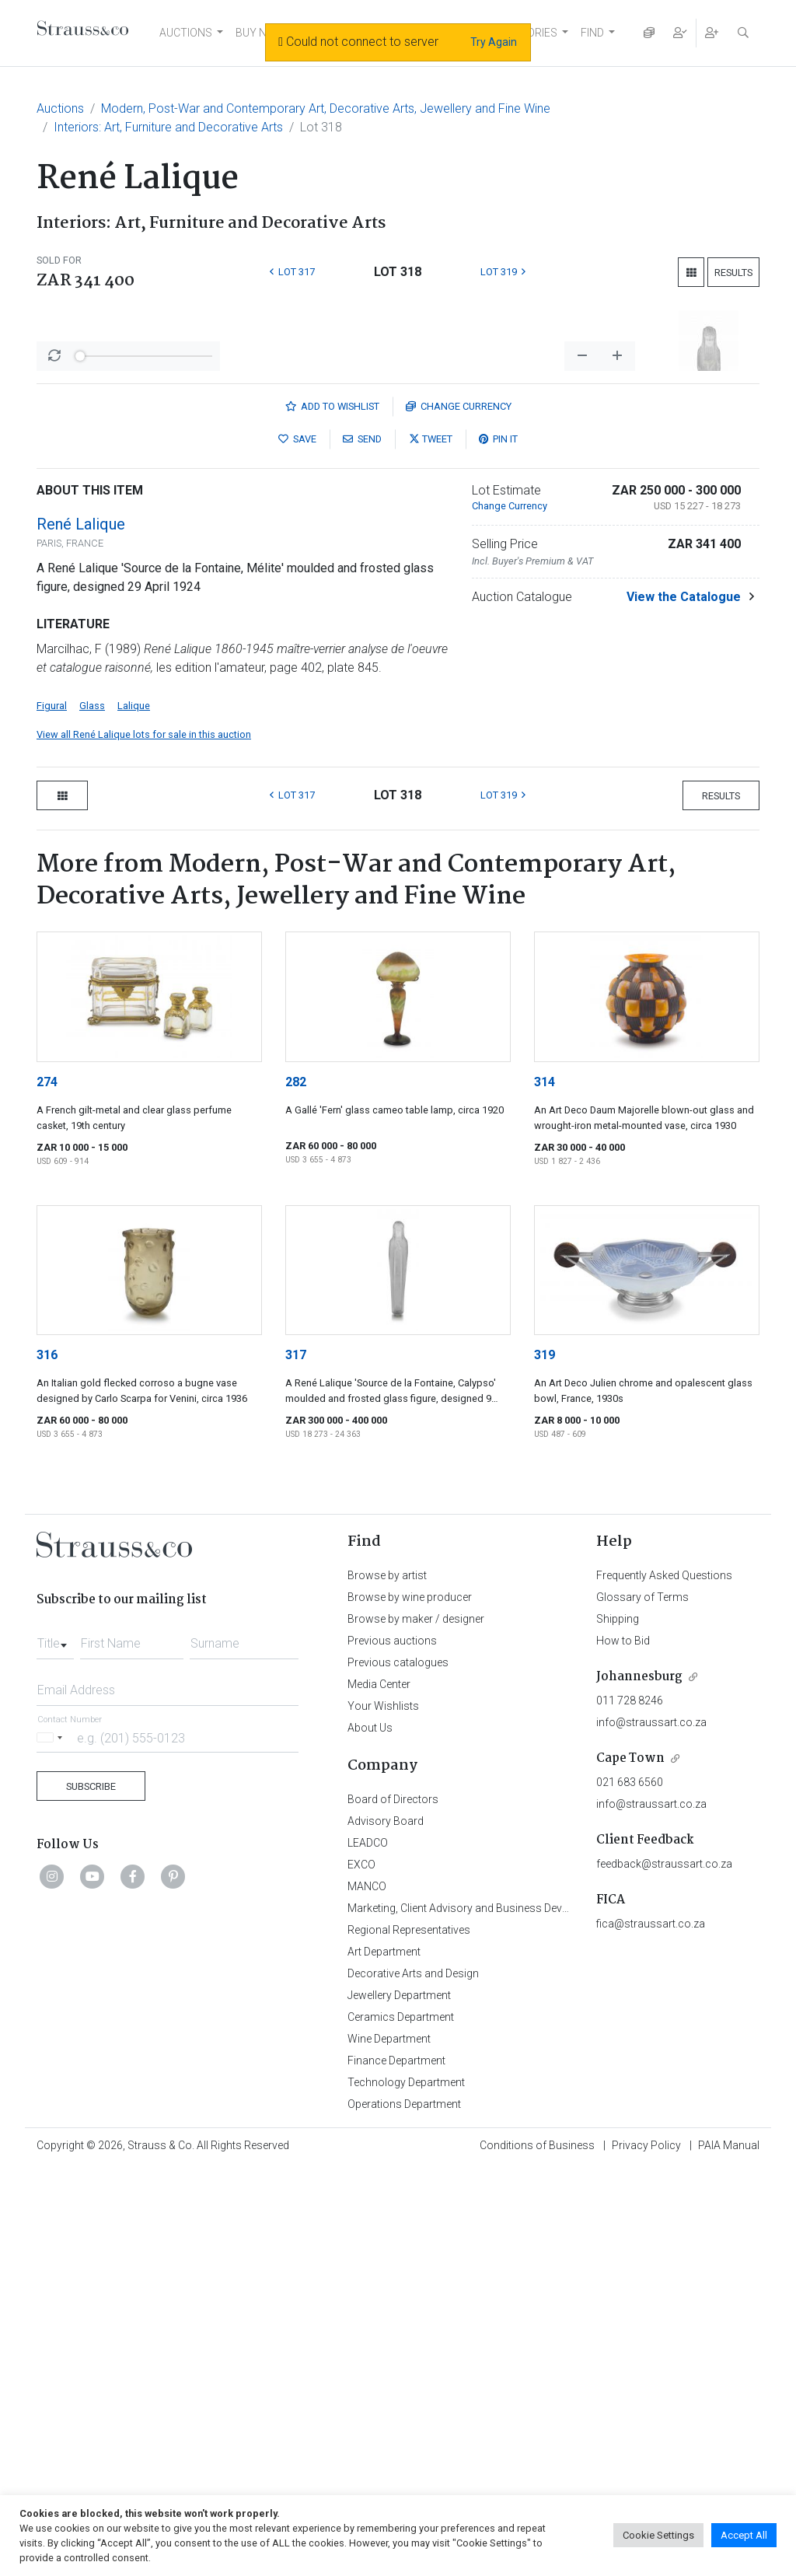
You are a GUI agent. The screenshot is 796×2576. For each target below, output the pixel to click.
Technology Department (406, 2489)
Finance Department (396, 2468)
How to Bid (623, 2048)
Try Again (493, 42)
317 (295, 1762)
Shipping (617, 2026)
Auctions (60, 108)
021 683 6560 (629, 2189)
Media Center (378, 2091)
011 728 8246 (629, 2108)
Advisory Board (385, 2228)
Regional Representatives (408, 2337)
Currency (458, 814)
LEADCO (367, 2250)
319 (544, 1762)
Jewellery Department (399, 2402)
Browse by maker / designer (415, 2026)
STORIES (535, 32)
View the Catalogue (684, 1004)
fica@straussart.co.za (650, 2331)
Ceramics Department (400, 2424)
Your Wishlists (383, 2113)
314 (544, 1489)
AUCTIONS (185, 32)
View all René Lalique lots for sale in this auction (144, 1142)
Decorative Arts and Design (413, 2381)
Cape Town (630, 2166)
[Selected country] (52, 2144)
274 (47, 1489)
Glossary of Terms (642, 2004)
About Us (370, 2135)
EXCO (361, 2272)
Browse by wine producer (409, 2004)
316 (47, 1762)
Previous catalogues (398, 2070)
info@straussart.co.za (651, 2129)
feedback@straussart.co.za (664, 2271)
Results (733, 272)
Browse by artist (387, 1983)
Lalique (133, 1113)
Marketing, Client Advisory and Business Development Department (507, 2315)
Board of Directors (392, 2206)
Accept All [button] (744, 2535)
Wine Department (389, 2446)
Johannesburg (639, 2084)
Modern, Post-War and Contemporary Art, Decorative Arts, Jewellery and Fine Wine (325, 108)
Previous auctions (392, 2048)
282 (295, 1489)
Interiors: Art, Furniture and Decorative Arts (168, 127)
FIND (592, 32)
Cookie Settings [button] (658, 2535)
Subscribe (91, 2194)
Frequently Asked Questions (664, 1983)
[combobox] (55, 2046)
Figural (52, 1113)
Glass (92, 1113)
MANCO (366, 2294)
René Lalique (81, 931)
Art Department (384, 2359)
